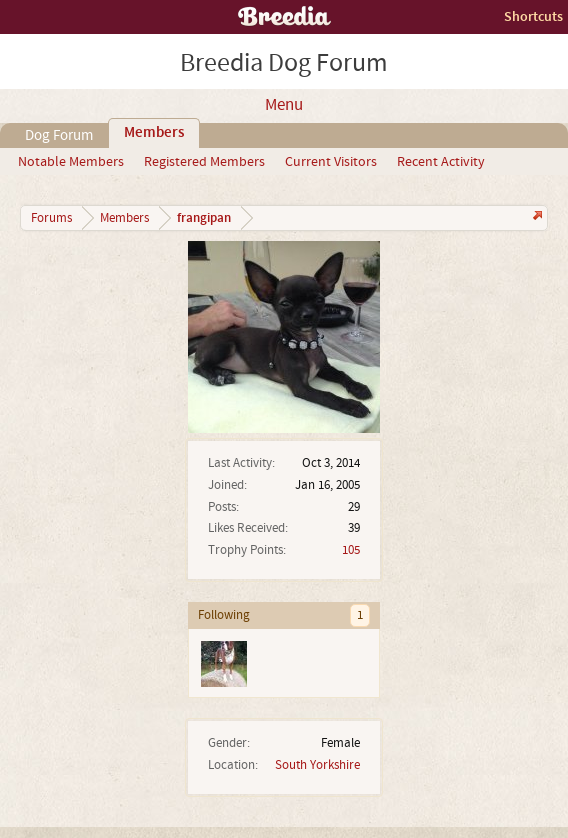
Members (154, 133)
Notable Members (71, 162)
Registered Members (204, 162)
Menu (284, 105)
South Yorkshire (317, 765)
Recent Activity (441, 162)
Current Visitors (331, 162)
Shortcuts (533, 16)
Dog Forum (59, 135)
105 (351, 550)
